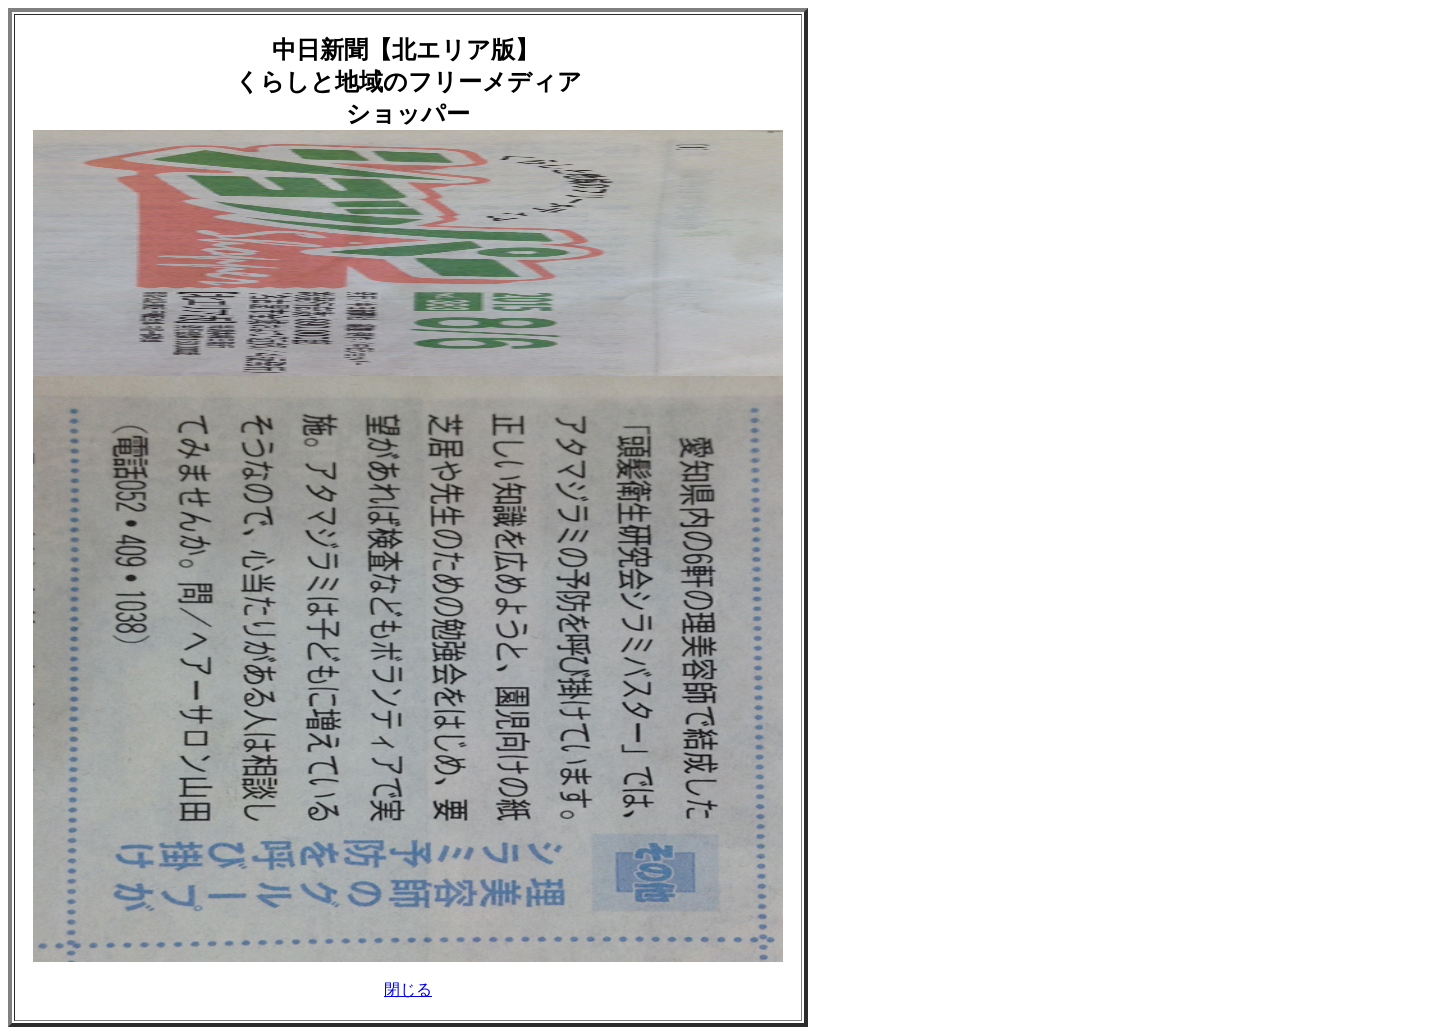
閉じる (408, 989)
